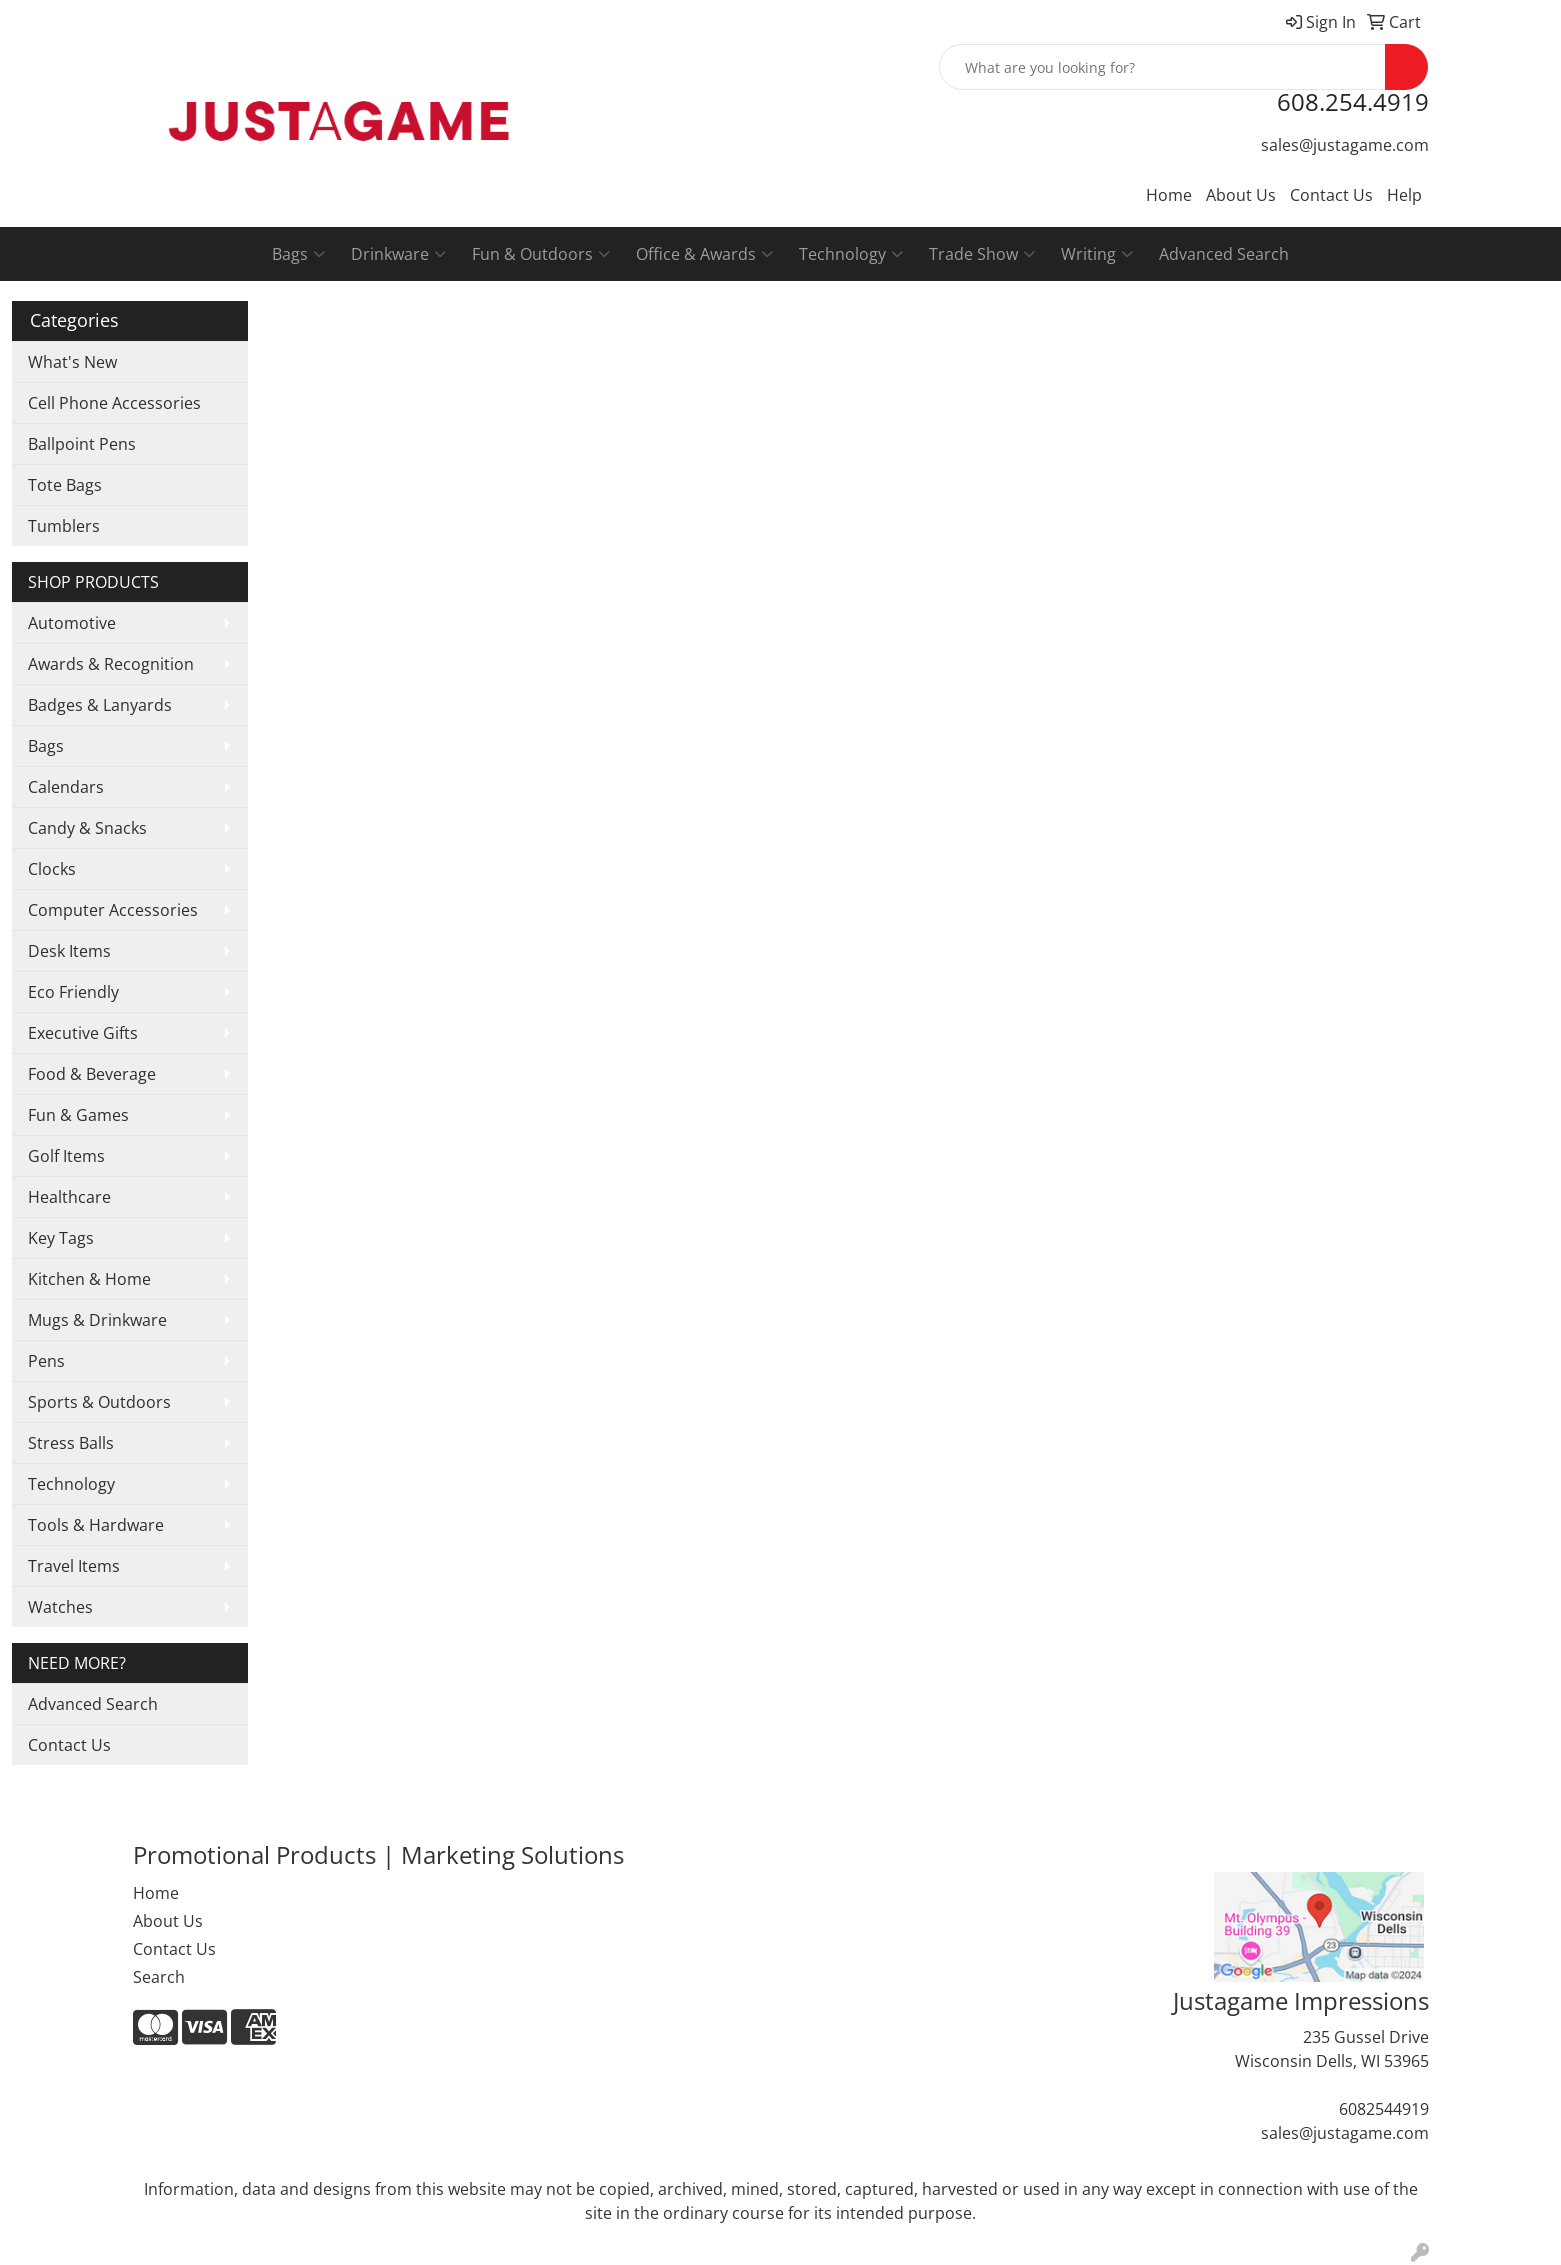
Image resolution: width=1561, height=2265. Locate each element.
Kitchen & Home (89, 1279)
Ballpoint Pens (82, 444)
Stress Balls (71, 1443)
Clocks (52, 869)
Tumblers (64, 526)
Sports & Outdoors (99, 1402)
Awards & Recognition (111, 664)
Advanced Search (1224, 254)
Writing (1097, 254)
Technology (851, 254)
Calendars (66, 787)
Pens (46, 1361)
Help (1404, 195)
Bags (298, 254)
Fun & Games (78, 1115)
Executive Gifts (83, 1033)
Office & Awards (704, 254)
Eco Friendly (73, 992)
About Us (1241, 195)
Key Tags (61, 1238)
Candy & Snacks (87, 828)
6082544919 (1384, 2109)
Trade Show (982, 254)
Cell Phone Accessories (114, 403)
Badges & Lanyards (100, 705)
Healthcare (69, 1197)
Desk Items (69, 951)
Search (159, 1977)
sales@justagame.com (1345, 145)
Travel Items (74, 1566)
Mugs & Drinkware (97, 1320)
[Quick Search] (1162, 67)
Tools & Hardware (96, 1525)
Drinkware (398, 254)
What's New (72, 362)
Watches (60, 1607)
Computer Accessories (113, 910)
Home (1169, 195)
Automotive (72, 623)
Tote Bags (65, 485)
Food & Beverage (92, 1074)
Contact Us (1331, 195)
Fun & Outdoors (541, 254)
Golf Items (66, 1156)
